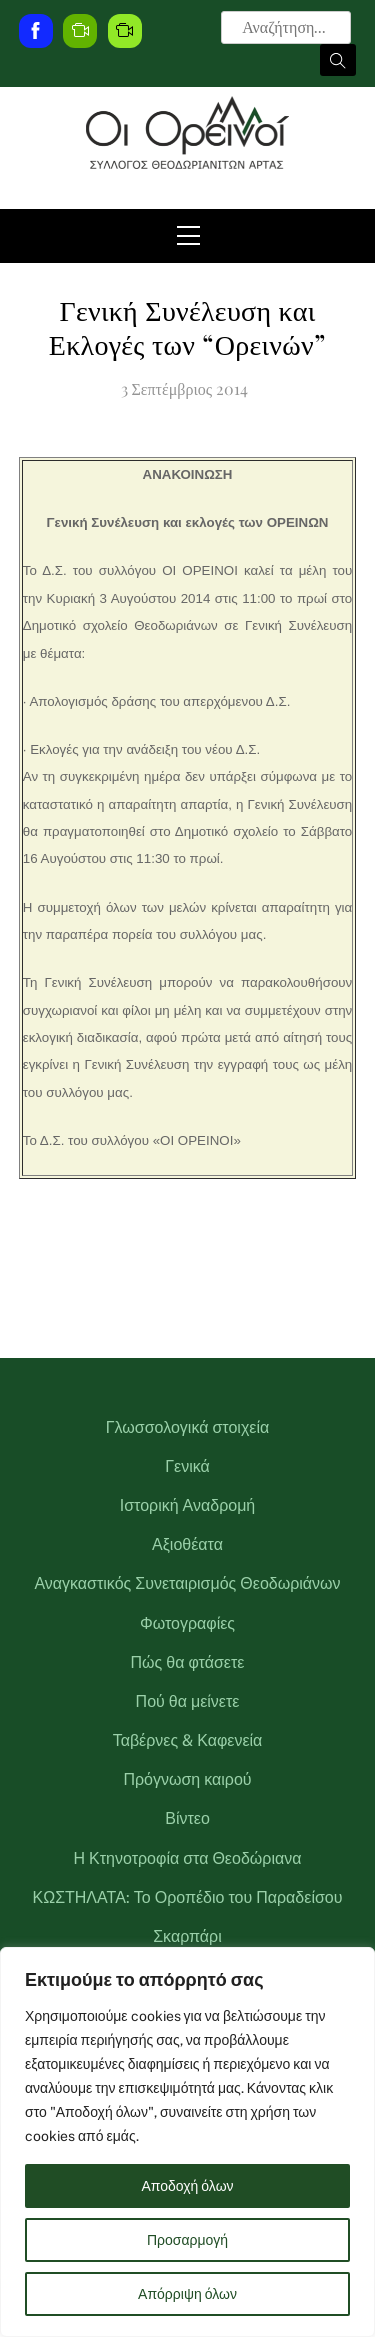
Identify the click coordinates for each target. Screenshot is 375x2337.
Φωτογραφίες (187, 1623)
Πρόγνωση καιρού (187, 1779)
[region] (187, 2142)
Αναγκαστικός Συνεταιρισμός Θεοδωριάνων (187, 1583)
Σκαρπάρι (187, 1936)
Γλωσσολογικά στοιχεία (187, 1427)
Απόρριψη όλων (187, 2294)
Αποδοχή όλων (187, 2186)
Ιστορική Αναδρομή (188, 1505)
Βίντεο (187, 1818)
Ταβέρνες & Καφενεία (188, 1740)
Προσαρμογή (187, 2240)
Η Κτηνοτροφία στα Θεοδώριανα (188, 1858)
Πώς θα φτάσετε (188, 1662)
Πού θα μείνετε (188, 1701)
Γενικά (187, 1466)
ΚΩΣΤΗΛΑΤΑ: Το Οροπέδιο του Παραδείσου (188, 1897)
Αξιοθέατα (187, 1544)
